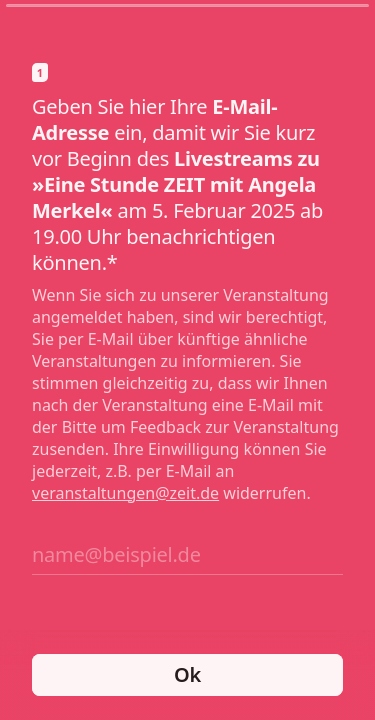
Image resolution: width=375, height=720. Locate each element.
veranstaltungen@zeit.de (125, 493)
